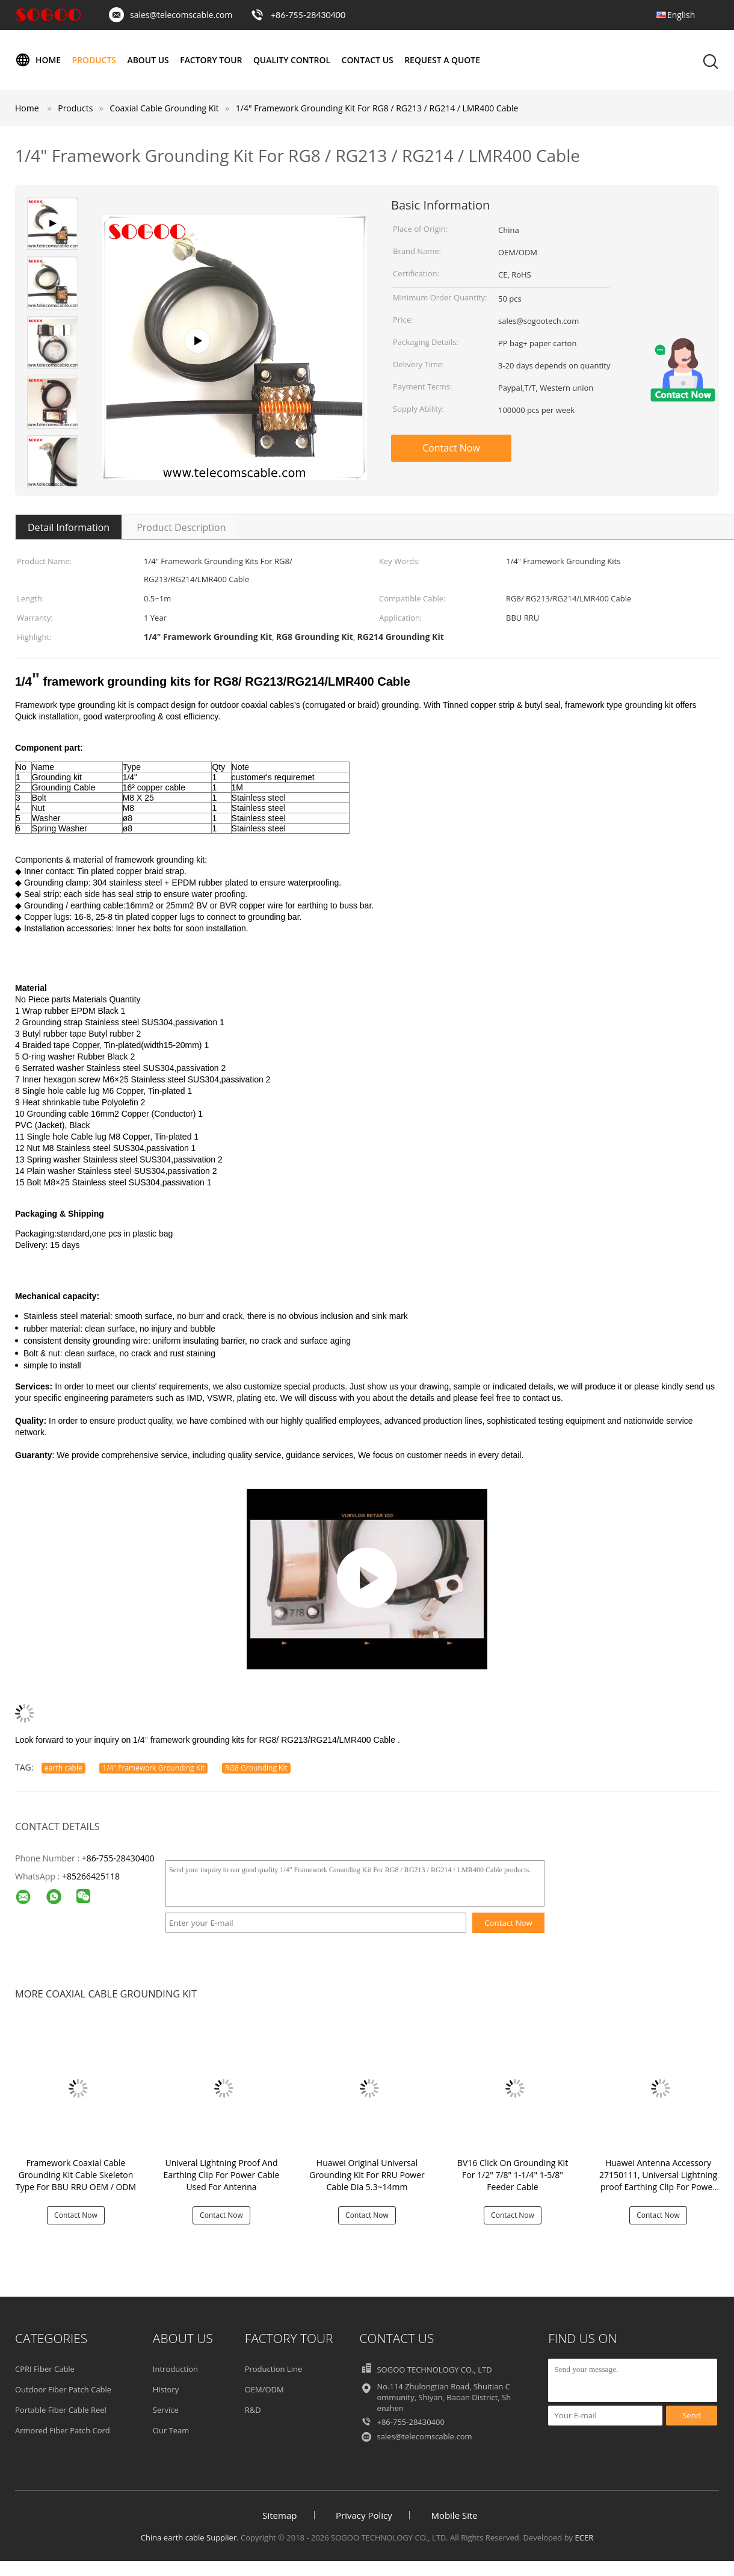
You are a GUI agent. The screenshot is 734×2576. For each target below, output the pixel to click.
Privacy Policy (364, 2515)
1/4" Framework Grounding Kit (153, 1768)
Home (38, 60)
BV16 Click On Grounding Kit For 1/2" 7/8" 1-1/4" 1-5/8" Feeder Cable (512, 2175)
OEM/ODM (264, 2389)
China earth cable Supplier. (191, 2537)
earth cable (63, 1768)
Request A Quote (444, 60)
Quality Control (293, 60)
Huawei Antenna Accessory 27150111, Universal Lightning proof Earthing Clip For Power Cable (658, 2181)
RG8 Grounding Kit (256, 1768)
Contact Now (451, 448)
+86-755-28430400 (308, 15)
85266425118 (93, 1876)
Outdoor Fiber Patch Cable (63, 2389)
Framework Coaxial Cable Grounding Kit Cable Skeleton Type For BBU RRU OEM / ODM (76, 2175)
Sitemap (279, 2515)
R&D (253, 2409)
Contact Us (369, 60)
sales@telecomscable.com (181, 14)
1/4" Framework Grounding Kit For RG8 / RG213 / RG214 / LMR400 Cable (377, 108)
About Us (149, 60)
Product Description (181, 527)
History (166, 2389)
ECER (584, 2537)
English (681, 14)
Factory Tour (211, 60)
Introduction (175, 2368)
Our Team (171, 2430)
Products (94, 60)
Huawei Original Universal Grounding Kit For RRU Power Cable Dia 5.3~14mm (367, 2175)
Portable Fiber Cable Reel (60, 2409)
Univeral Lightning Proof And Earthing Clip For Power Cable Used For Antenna (222, 2175)
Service (166, 2409)
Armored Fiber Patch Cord (62, 2430)
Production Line (274, 2368)
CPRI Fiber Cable (45, 2368)
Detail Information (68, 527)
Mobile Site (454, 2515)
